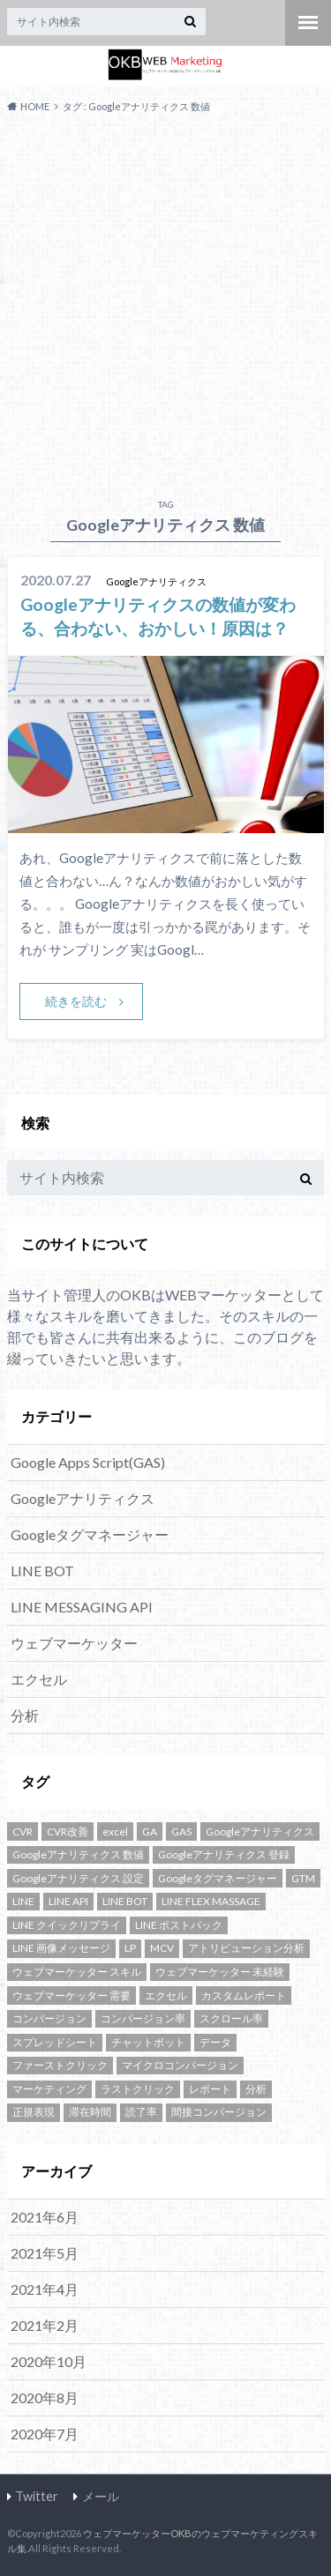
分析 (25, 1715)
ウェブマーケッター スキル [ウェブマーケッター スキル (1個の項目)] (76, 1971)
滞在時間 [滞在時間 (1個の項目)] (90, 2111)
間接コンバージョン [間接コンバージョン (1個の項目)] (219, 2111)
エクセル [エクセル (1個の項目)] (166, 1995)
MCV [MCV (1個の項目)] (162, 1947)
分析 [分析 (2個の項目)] (256, 2089)
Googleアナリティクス (82, 1498)
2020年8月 (45, 2397)
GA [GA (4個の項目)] (149, 1831)
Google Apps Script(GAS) (88, 1462)
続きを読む (76, 1001)
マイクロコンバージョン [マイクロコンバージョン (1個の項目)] (180, 2065)
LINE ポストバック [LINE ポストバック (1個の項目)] (178, 1925)
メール (100, 2496)
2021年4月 (45, 2289)
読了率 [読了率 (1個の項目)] (141, 2111)
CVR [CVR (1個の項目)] (22, 1831)
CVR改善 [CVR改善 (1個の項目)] (67, 1831)
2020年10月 (49, 2361)
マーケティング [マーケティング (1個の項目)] (49, 2089)
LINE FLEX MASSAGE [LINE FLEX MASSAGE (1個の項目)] (211, 1901)
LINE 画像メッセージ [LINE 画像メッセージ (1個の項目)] (61, 1947)
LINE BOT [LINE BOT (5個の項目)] (124, 1901)
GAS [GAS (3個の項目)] (181, 1831)
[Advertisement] (165, 302)
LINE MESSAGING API (82, 1606)
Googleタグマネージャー (90, 1534)
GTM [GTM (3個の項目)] (303, 1878)
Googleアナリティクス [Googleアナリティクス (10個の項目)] (260, 1831)
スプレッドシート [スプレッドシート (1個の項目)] (54, 2042)
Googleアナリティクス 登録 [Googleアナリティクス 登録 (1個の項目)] (224, 1854)
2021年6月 (45, 2216)
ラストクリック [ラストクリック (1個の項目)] (138, 2089)
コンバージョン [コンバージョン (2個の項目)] (49, 2018)
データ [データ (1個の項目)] (215, 2042)
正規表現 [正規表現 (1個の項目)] (33, 2111)
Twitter (36, 2496)
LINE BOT (42, 1570)
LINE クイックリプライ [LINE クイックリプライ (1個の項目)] (66, 1925)
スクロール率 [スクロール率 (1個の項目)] (231, 2018)
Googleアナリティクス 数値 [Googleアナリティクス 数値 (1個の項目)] (78, 1854)
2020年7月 (45, 2433)
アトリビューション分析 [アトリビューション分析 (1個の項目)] (246, 1947)
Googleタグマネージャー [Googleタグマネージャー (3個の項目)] (217, 1878)
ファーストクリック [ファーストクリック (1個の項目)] (60, 2065)
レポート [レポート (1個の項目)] (210, 2089)
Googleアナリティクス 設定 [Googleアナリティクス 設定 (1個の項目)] (78, 1878)
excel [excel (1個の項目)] (115, 1831)
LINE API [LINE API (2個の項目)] (68, 1901)
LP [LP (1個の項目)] (130, 1947)
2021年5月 (45, 2253)
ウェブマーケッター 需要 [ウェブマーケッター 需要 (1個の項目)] (71, 1995)
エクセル (39, 1679)
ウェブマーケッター (74, 1642)
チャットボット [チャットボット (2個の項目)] (148, 2042)
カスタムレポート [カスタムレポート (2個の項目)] (243, 1995)
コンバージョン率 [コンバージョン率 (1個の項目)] (143, 2018)
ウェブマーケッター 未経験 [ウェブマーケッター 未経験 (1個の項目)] (219, 1971)
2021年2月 (45, 2325)
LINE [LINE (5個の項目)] (23, 1901)
